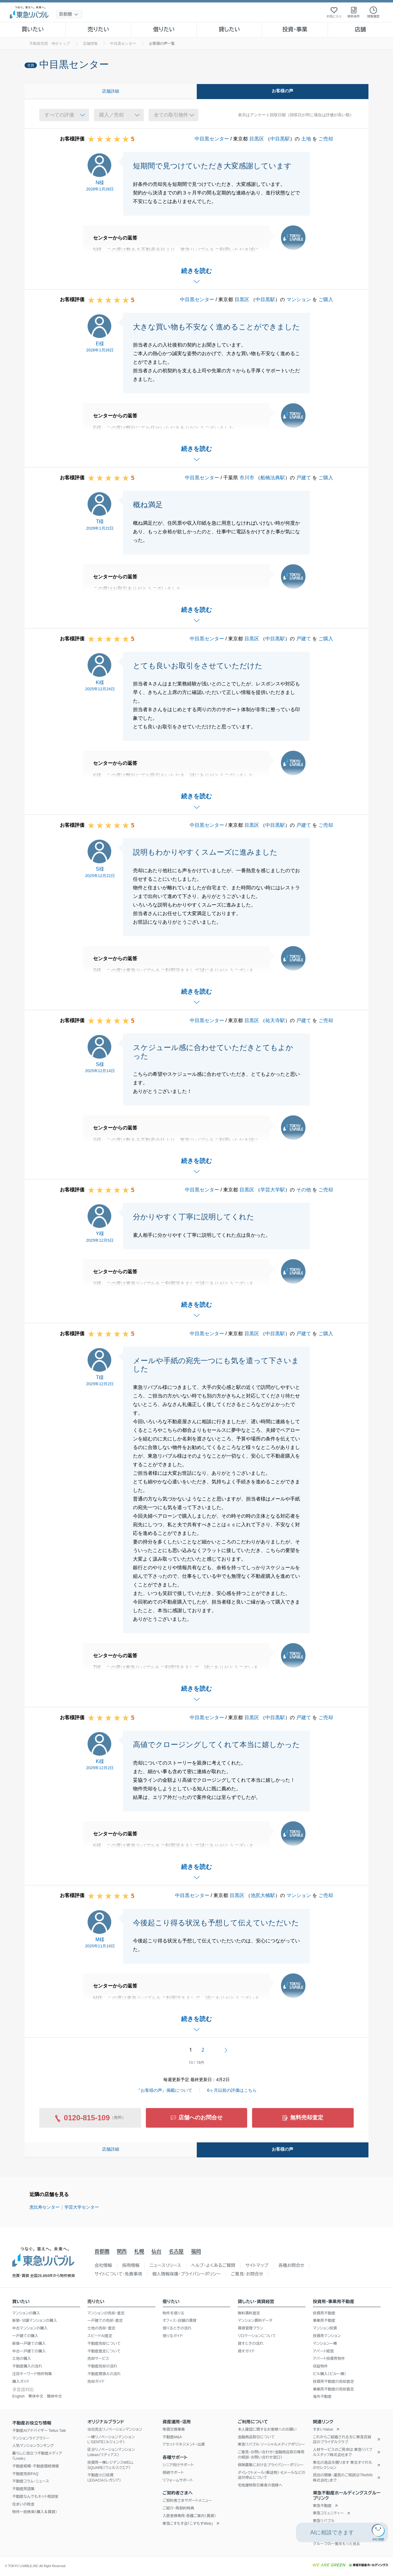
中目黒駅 (280, 138)
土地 (306, 138)
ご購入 (325, 299)
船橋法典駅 (272, 477)
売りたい (98, 29)
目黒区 (256, 138)
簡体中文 (54, 2396)
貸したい (229, 29)
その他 (303, 1189)
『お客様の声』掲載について (164, 2090)
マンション (298, 299)
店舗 (360, 29)
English (18, 2396)
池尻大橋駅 (263, 1895)
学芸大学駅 (272, 1189)
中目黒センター (212, 138)
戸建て (303, 477)
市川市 (246, 477)
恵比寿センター (44, 2207)
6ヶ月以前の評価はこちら (232, 2090)
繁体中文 (35, 2396)
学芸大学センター (81, 2207)
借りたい (164, 29)
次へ (226, 2050)
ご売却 (325, 138)
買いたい (32, 29)
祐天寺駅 (275, 1020)
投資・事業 (294, 29)
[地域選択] (69, 14)
